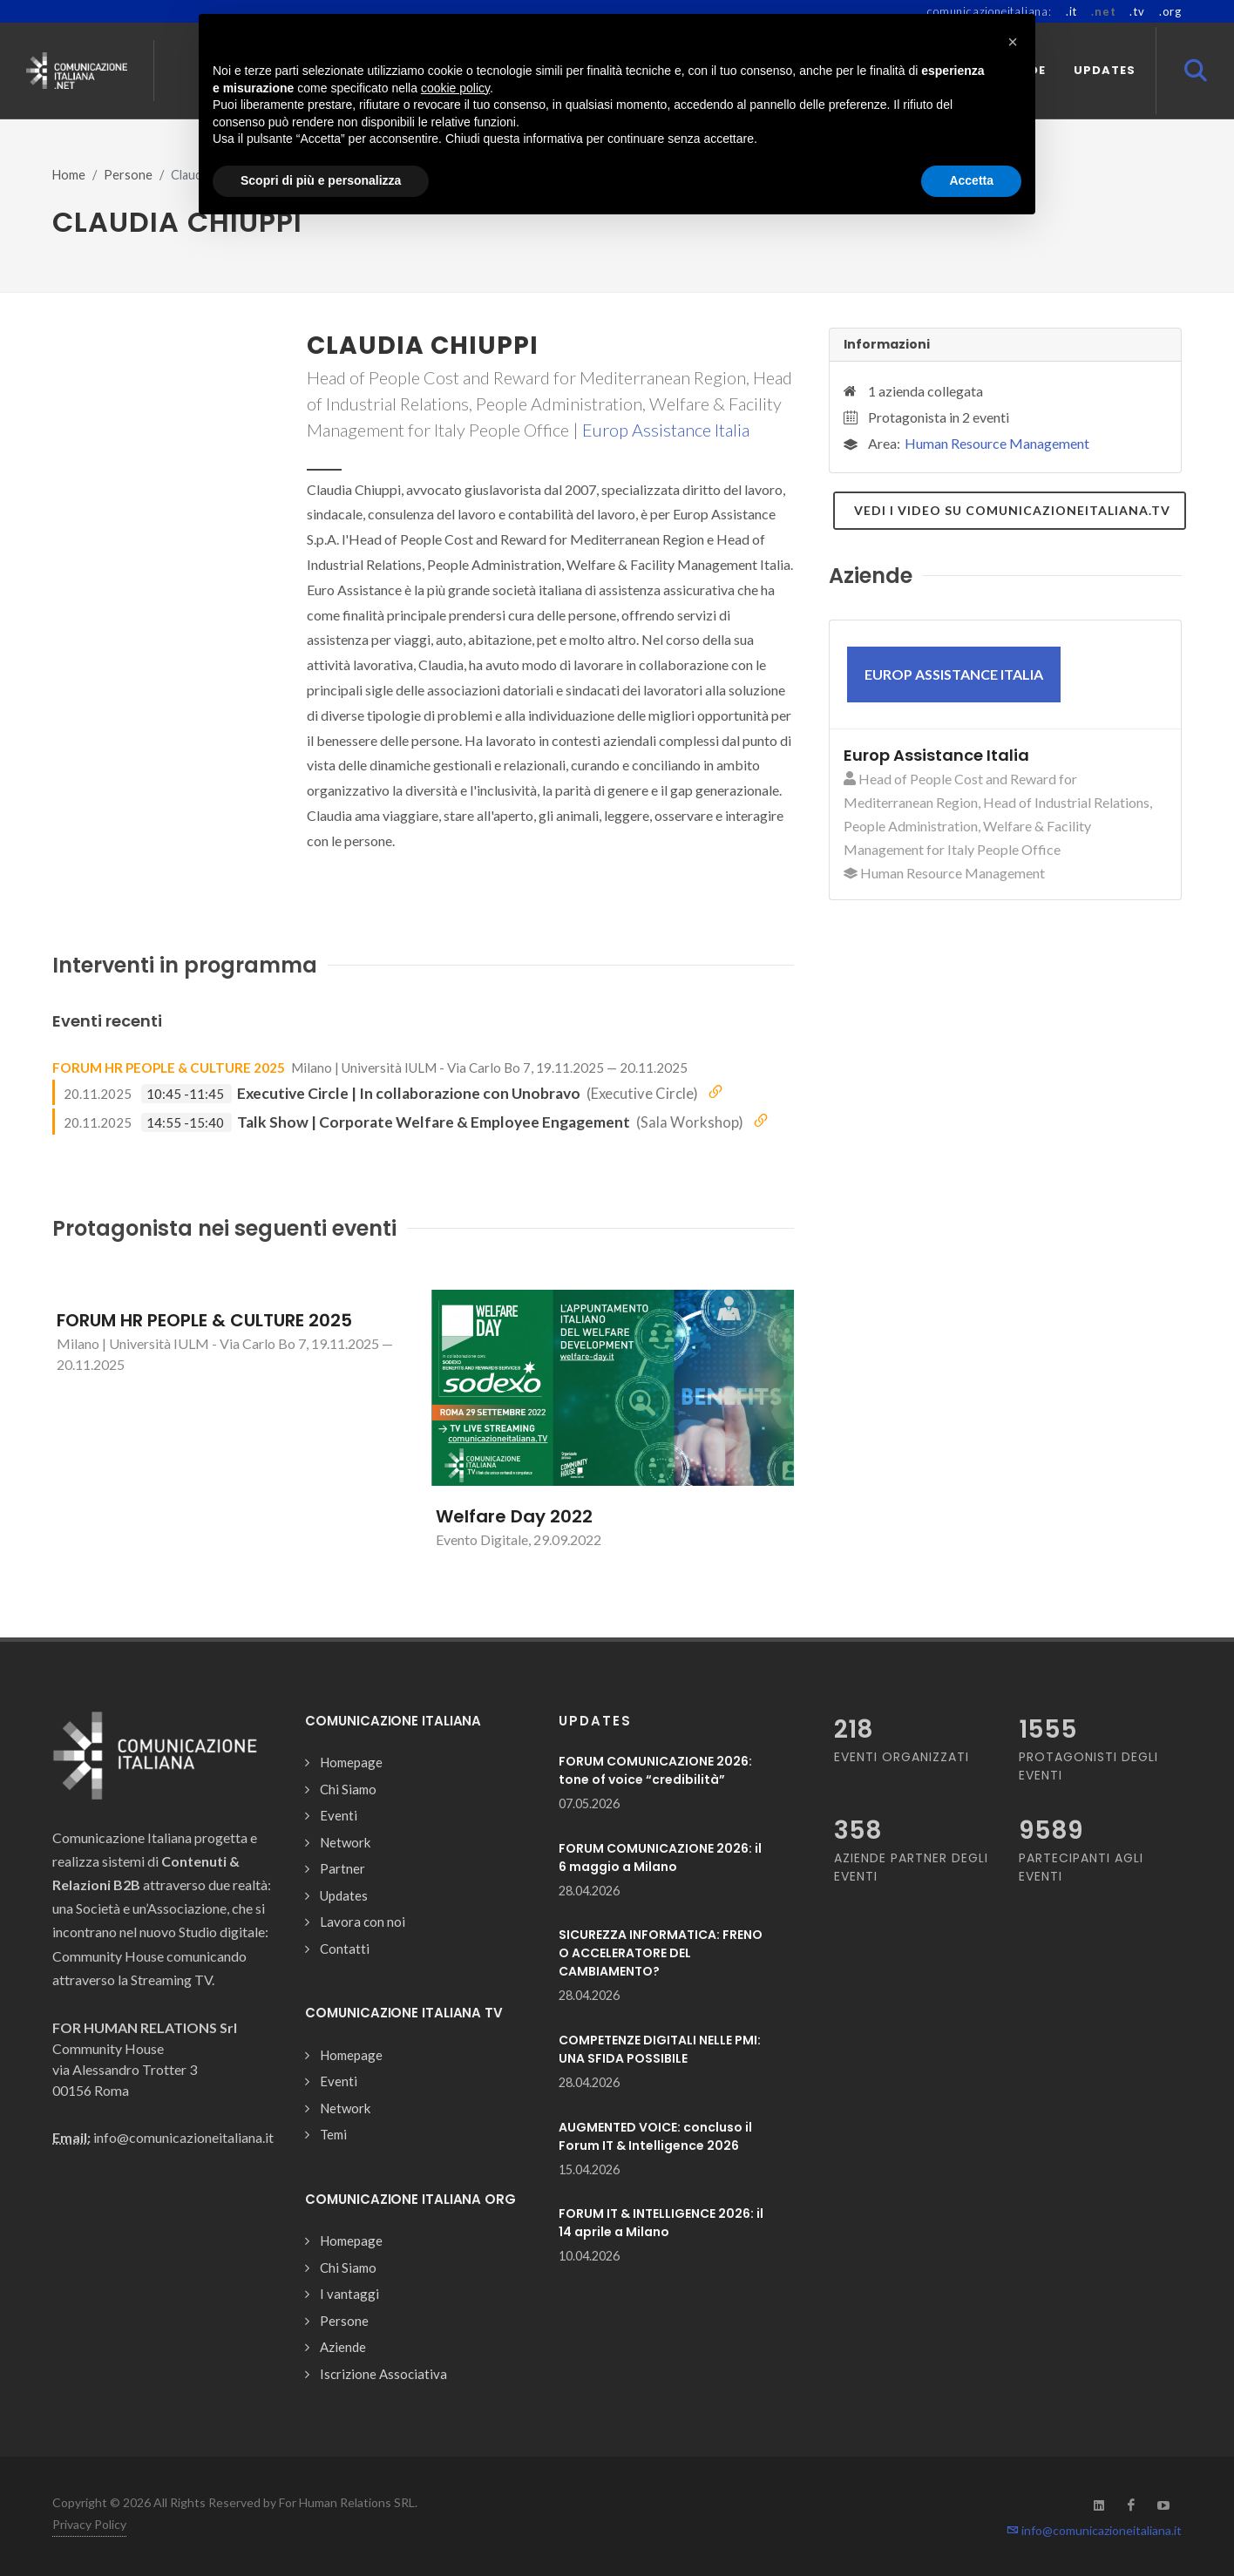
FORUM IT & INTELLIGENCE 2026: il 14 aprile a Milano (661, 2222)
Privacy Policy (89, 2524)
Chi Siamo (348, 1789)
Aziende (343, 2347)
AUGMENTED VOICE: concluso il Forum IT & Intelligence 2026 (655, 2136)
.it (1071, 11)
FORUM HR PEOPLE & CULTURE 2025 (168, 1067)
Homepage (351, 1762)
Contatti (345, 1948)
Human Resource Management (997, 443)
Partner (342, 1868)
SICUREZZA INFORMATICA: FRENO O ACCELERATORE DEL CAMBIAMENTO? (661, 1953)
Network (345, 1842)
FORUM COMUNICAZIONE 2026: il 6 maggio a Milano (660, 1857)
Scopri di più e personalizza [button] (321, 180)
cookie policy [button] (455, 88)
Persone (128, 174)
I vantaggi (349, 2293)
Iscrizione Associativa (383, 2374)
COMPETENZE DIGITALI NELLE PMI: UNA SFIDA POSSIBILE (660, 2049)
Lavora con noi (362, 1921)
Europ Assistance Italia (665, 429)
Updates (344, 1895)
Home (68, 174)
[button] (1013, 42)
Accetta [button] (971, 180)
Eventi (338, 1815)
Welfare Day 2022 (514, 1516)
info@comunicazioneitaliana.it (1094, 2530)
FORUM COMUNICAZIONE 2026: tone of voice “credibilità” (655, 1770)
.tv (1136, 11)
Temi (333, 2134)
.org (1170, 11)
